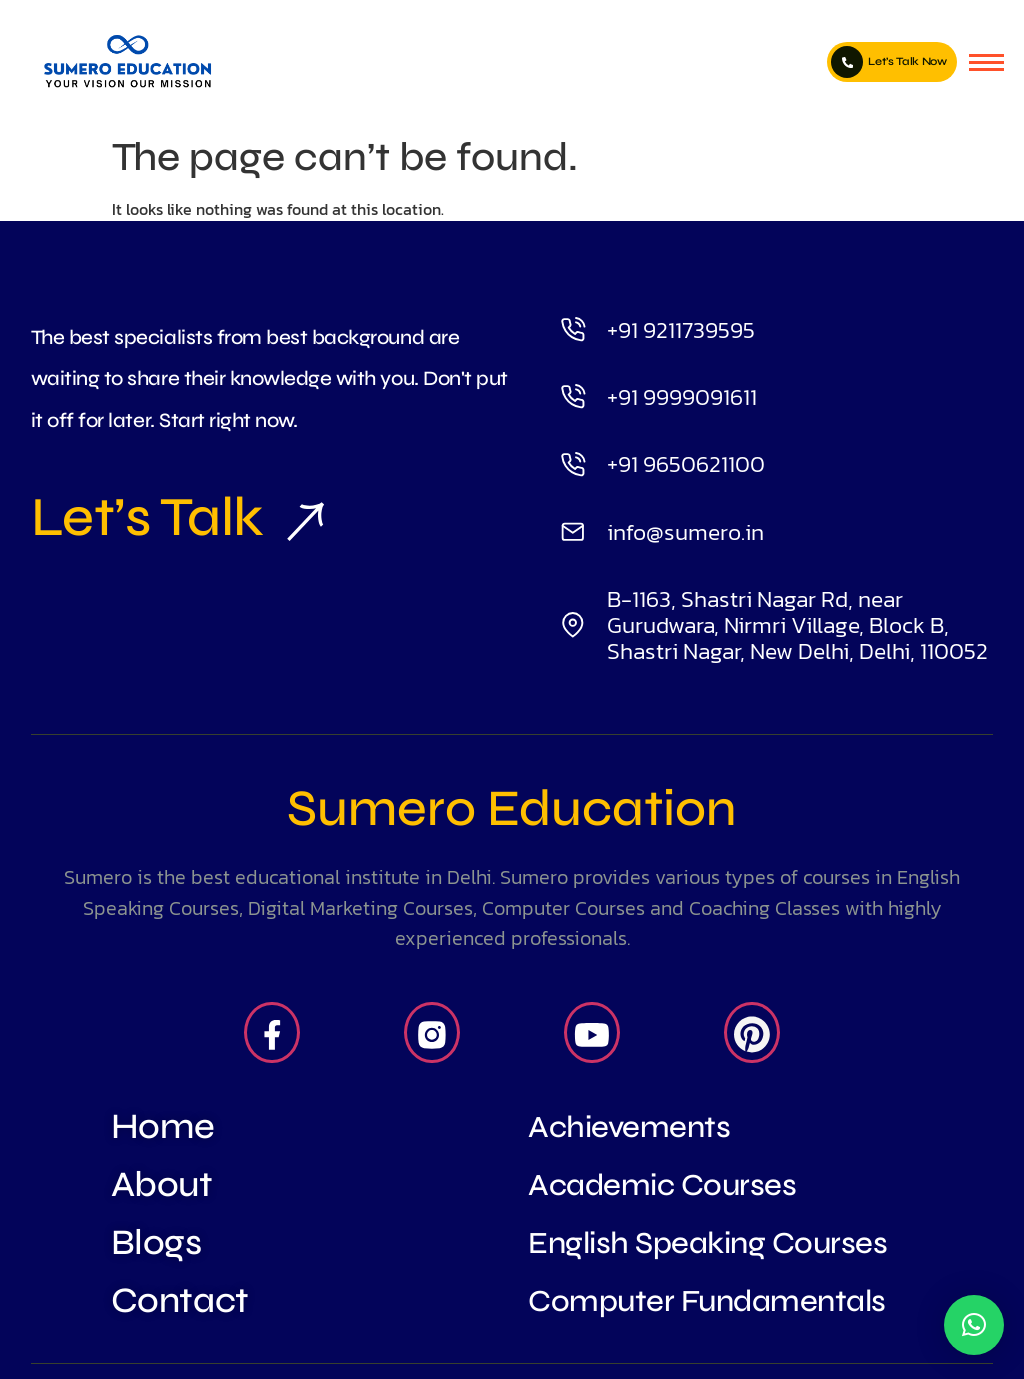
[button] (974, 1325)
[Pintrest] (752, 1033)
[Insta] (432, 1033)
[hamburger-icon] (986, 62)
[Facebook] (272, 1033)
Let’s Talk (169, 517)
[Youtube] (592, 1033)
